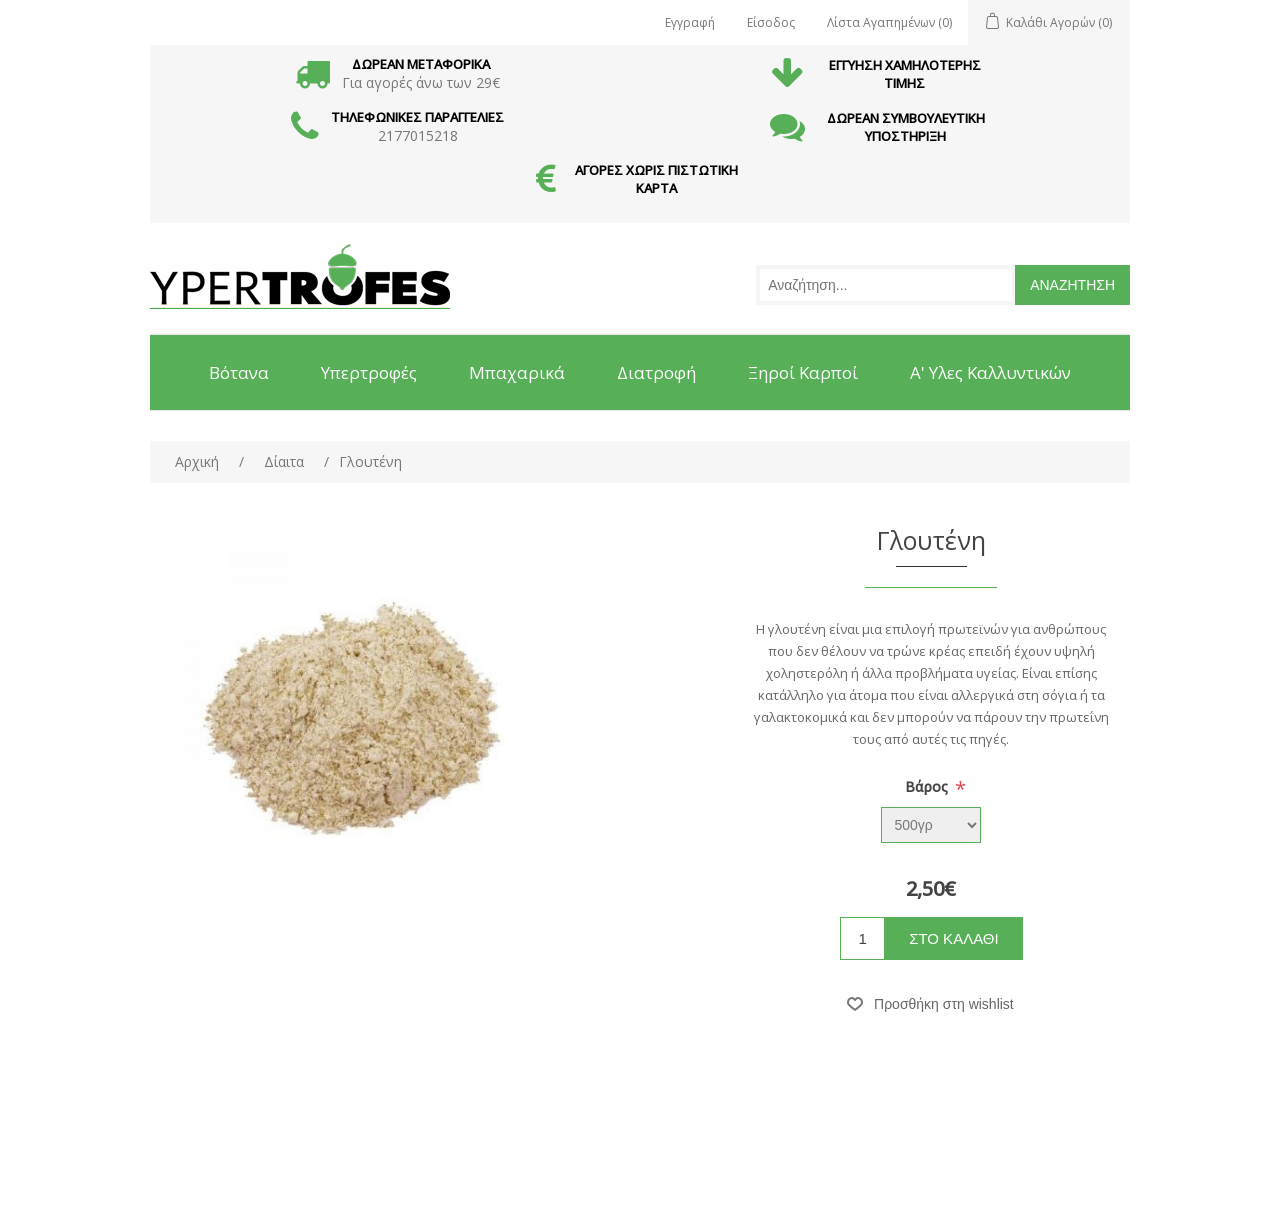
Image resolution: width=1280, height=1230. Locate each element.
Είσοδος (771, 22)
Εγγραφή (690, 22)
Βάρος (928, 786)
